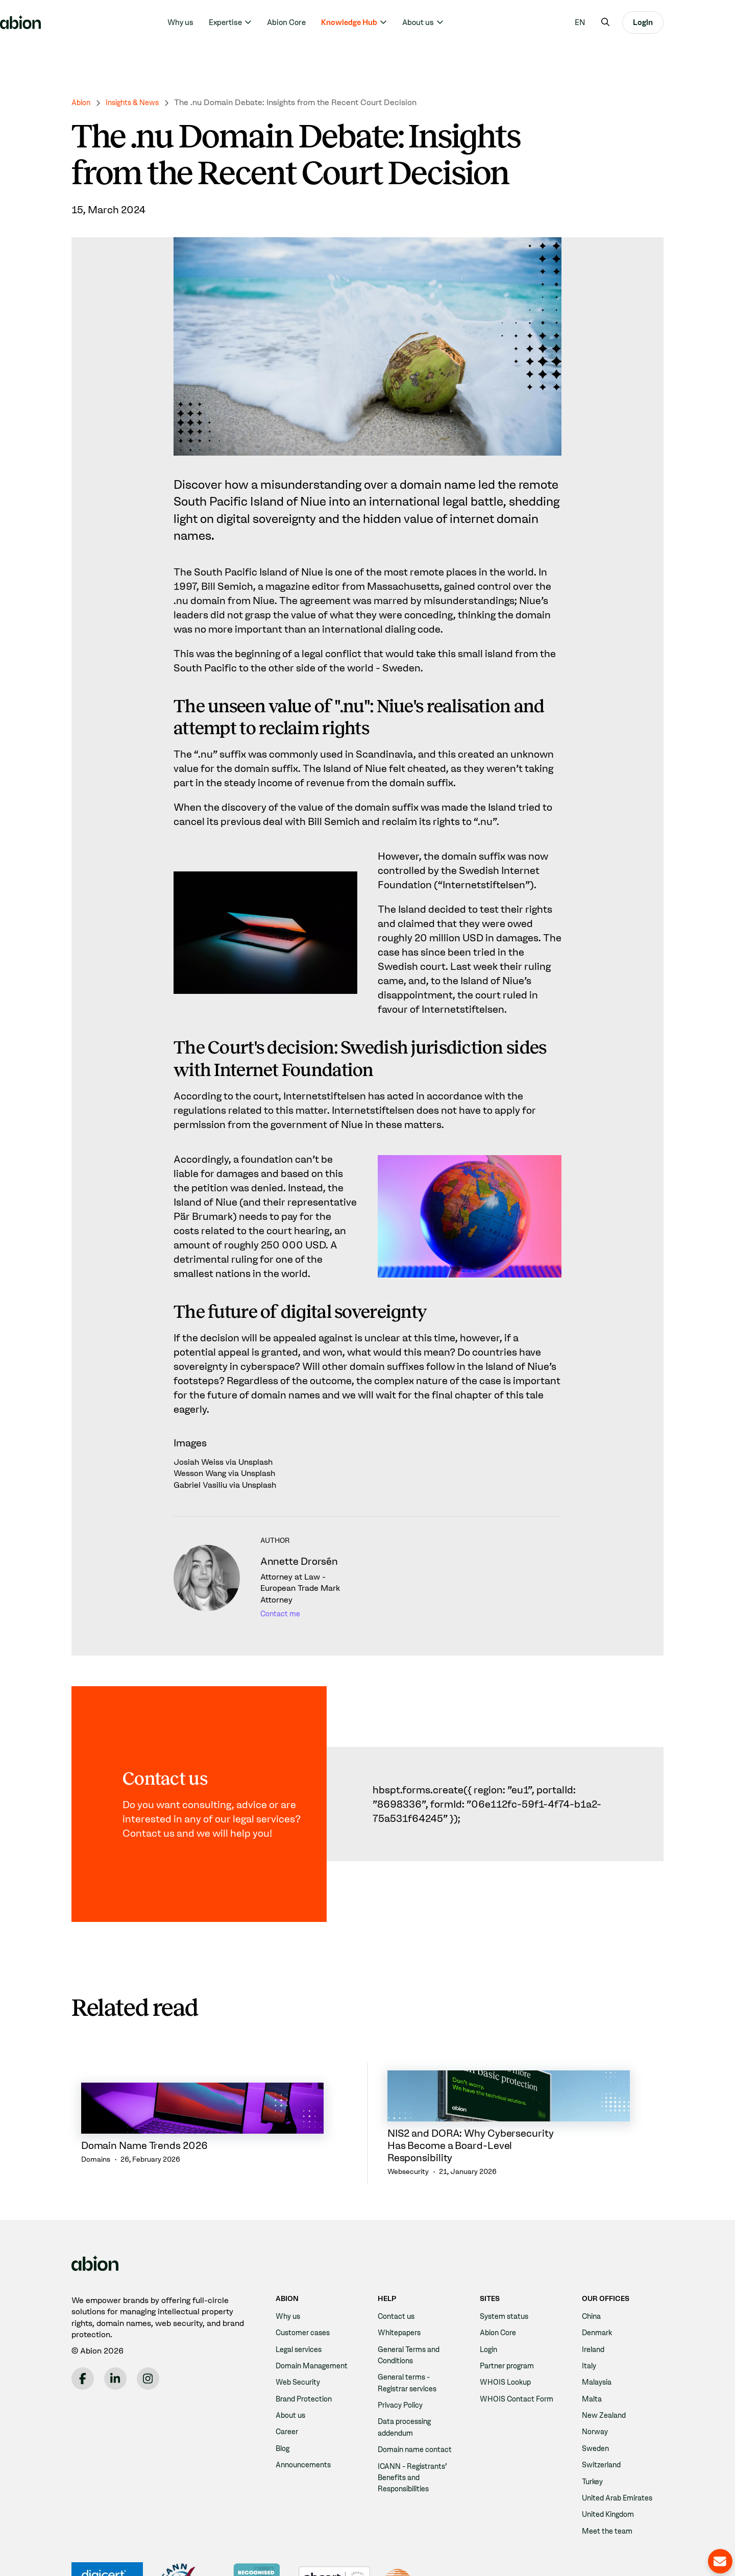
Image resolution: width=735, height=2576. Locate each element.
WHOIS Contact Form (520, 2349)
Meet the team (610, 2481)
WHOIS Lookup (508, 2332)
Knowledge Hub (385, 22)
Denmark (599, 2282)
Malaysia (599, 2332)
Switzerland (604, 2415)
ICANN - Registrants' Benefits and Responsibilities (417, 2438)
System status (506, 2266)
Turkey (594, 2431)
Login (679, 22)
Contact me (282, 1613)
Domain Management (316, 2315)
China (593, 2266)
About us (454, 22)
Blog (284, 2398)
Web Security (301, 2332)
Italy (590, 2315)
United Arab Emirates (622, 2448)
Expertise (261, 22)
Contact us (398, 2266)
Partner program (511, 2315)
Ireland (594, 2299)
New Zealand (606, 2365)
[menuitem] (615, 22)
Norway (596, 2382)
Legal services (302, 2299)
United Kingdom (611, 2464)
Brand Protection (308, 2349)
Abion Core (322, 22)
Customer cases (306, 2282)
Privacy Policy (404, 2355)
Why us (216, 22)
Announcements (306, 2415)
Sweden (597, 2398)
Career (289, 2382)
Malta (593, 2349)
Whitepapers (402, 2282)
